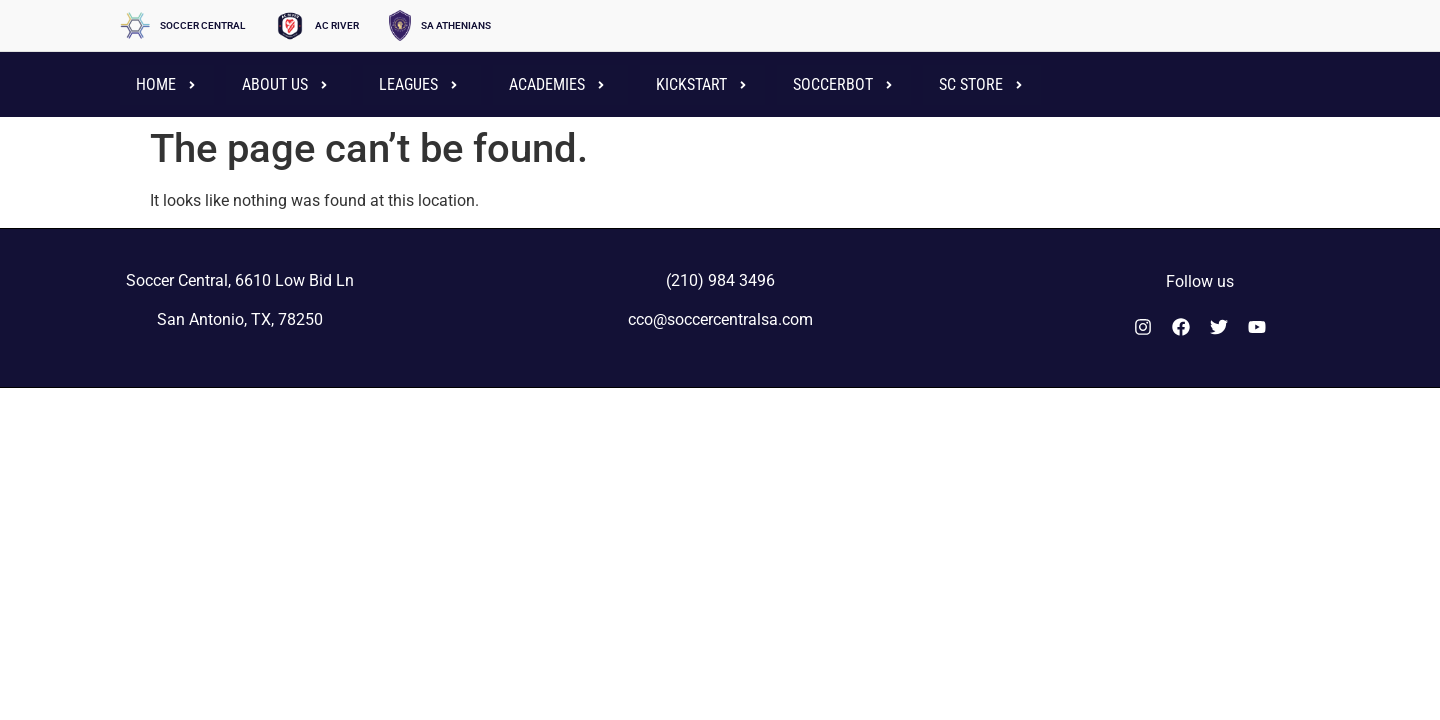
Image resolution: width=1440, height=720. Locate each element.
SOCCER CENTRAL (202, 25)
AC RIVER (337, 25)
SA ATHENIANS (456, 25)
